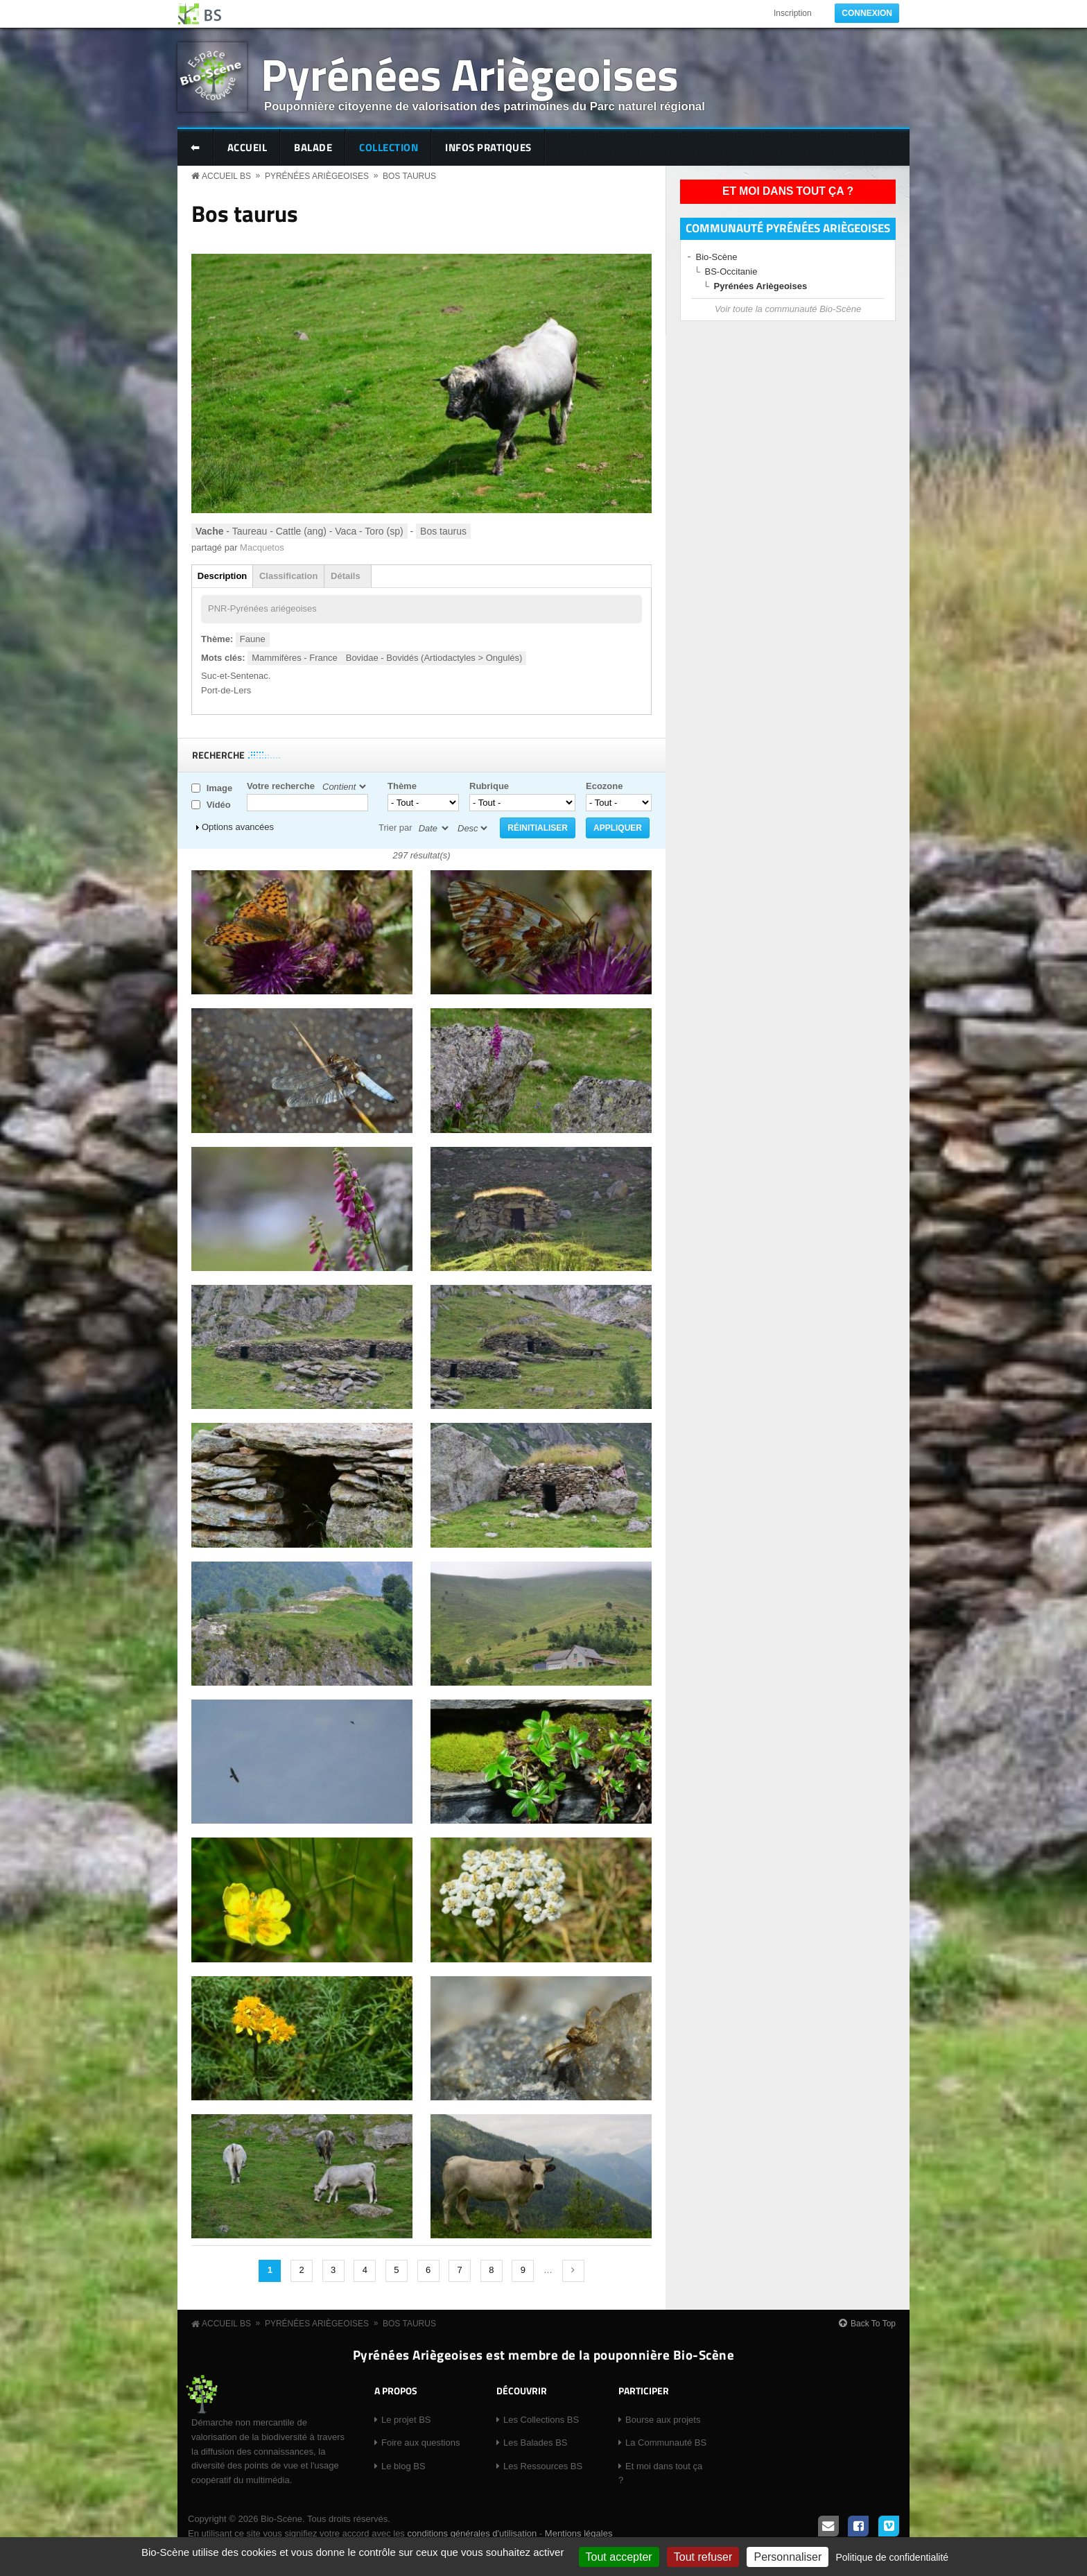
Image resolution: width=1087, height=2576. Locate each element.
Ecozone (604, 786)
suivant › (573, 2271)
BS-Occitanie (731, 271)
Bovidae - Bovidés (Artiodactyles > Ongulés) (434, 657)
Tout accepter (619, 2557)
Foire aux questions (420, 2442)
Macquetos (262, 547)
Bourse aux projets (662, 2419)
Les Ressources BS (542, 2466)
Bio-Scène (717, 257)
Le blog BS (403, 2466)
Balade (313, 147)
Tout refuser (703, 2557)
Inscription (793, 13)
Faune (253, 639)
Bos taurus (409, 176)
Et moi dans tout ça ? (787, 191)
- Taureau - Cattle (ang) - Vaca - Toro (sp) (299, 531)
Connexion (867, 13)
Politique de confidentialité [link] (891, 2557)
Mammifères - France (295, 657)
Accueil (247, 147)
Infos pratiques (488, 147)
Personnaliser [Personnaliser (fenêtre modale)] (787, 2557)
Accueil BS (226, 176)
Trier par (395, 827)
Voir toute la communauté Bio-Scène (788, 309)
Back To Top (873, 2323)
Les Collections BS (541, 2419)
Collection (388, 147)
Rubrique (489, 786)
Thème (402, 786)
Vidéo (219, 804)
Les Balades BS (535, 2442)
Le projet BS (406, 2419)
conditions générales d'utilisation (472, 2533)
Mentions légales (579, 2533)
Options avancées (238, 827)
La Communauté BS (665, 2442)
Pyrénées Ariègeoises (470, 74)
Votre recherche (281, 786)
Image (220, 788)
